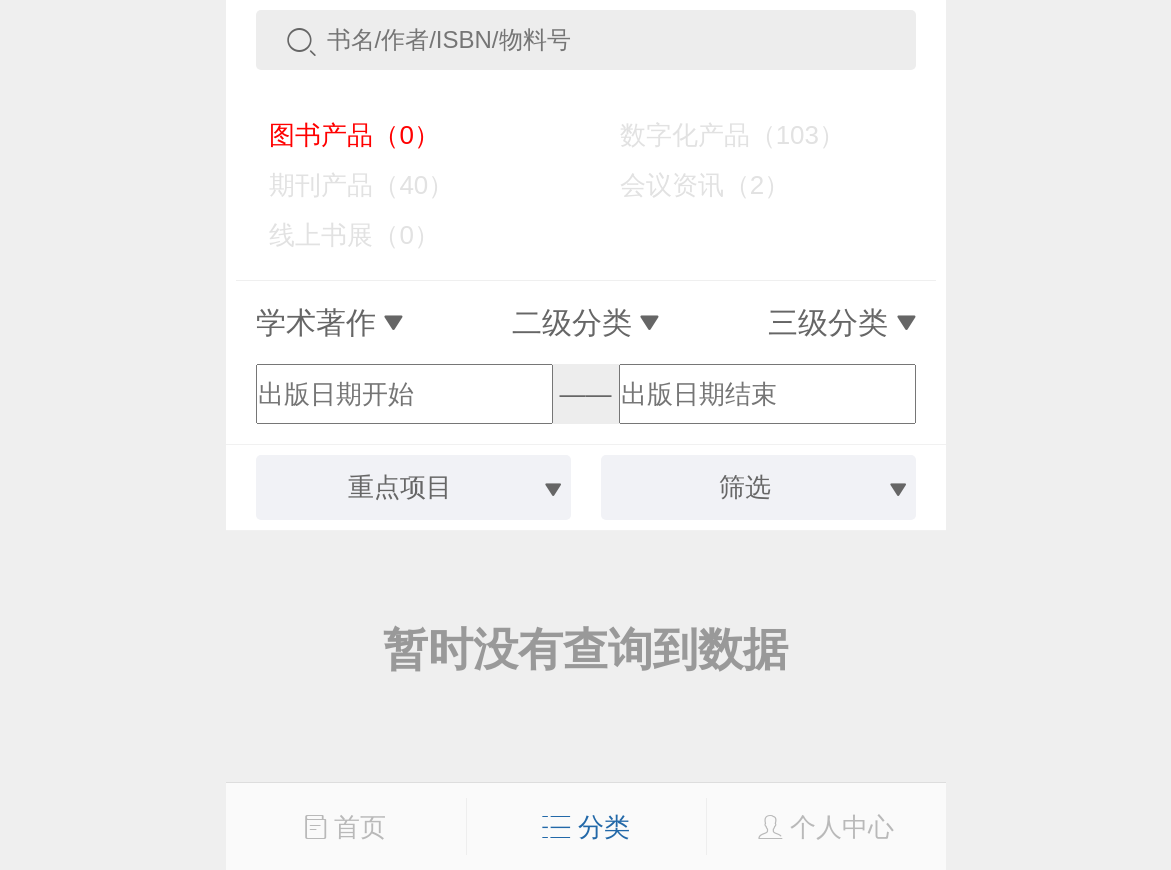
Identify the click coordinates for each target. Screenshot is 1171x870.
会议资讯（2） (690, 185)
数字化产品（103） (718, 135)
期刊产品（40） (348, 185)
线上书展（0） (340, 235)
